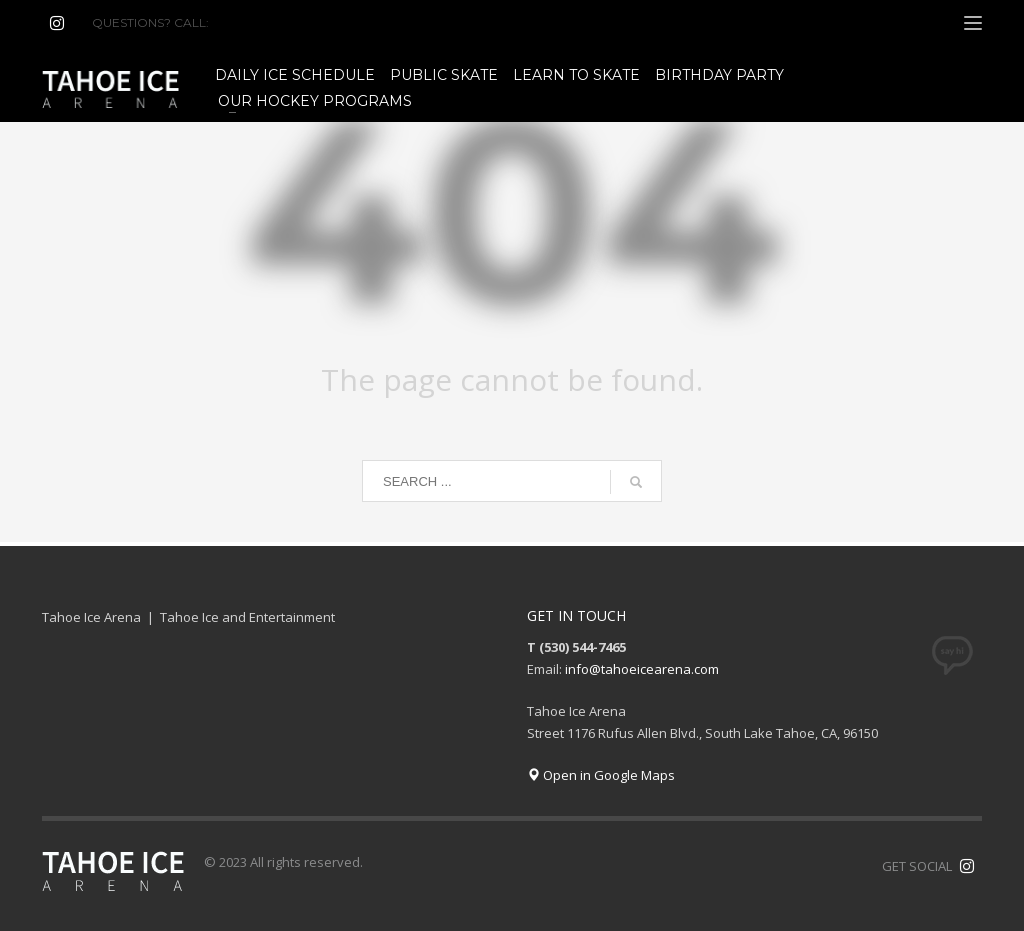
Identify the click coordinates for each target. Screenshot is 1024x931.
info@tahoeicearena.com (642, 669)
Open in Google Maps (601, 775)
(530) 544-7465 (260, 22)
